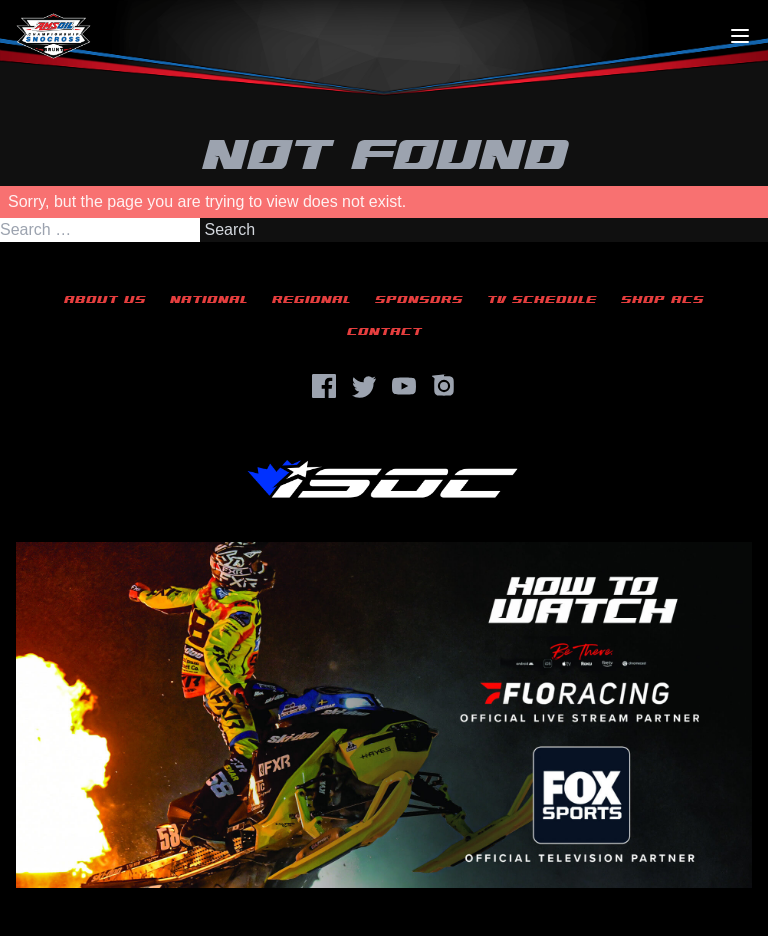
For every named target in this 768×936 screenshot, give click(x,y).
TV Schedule (542, 299)
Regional (311, 299)
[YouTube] (404, 386)
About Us (105, 299)
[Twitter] (364, 386)
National (209, 299)
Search (229, 229)
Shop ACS (662, 299)
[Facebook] (324, 386)
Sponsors (419, 299)
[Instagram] (444, 386)
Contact (384, 331)
